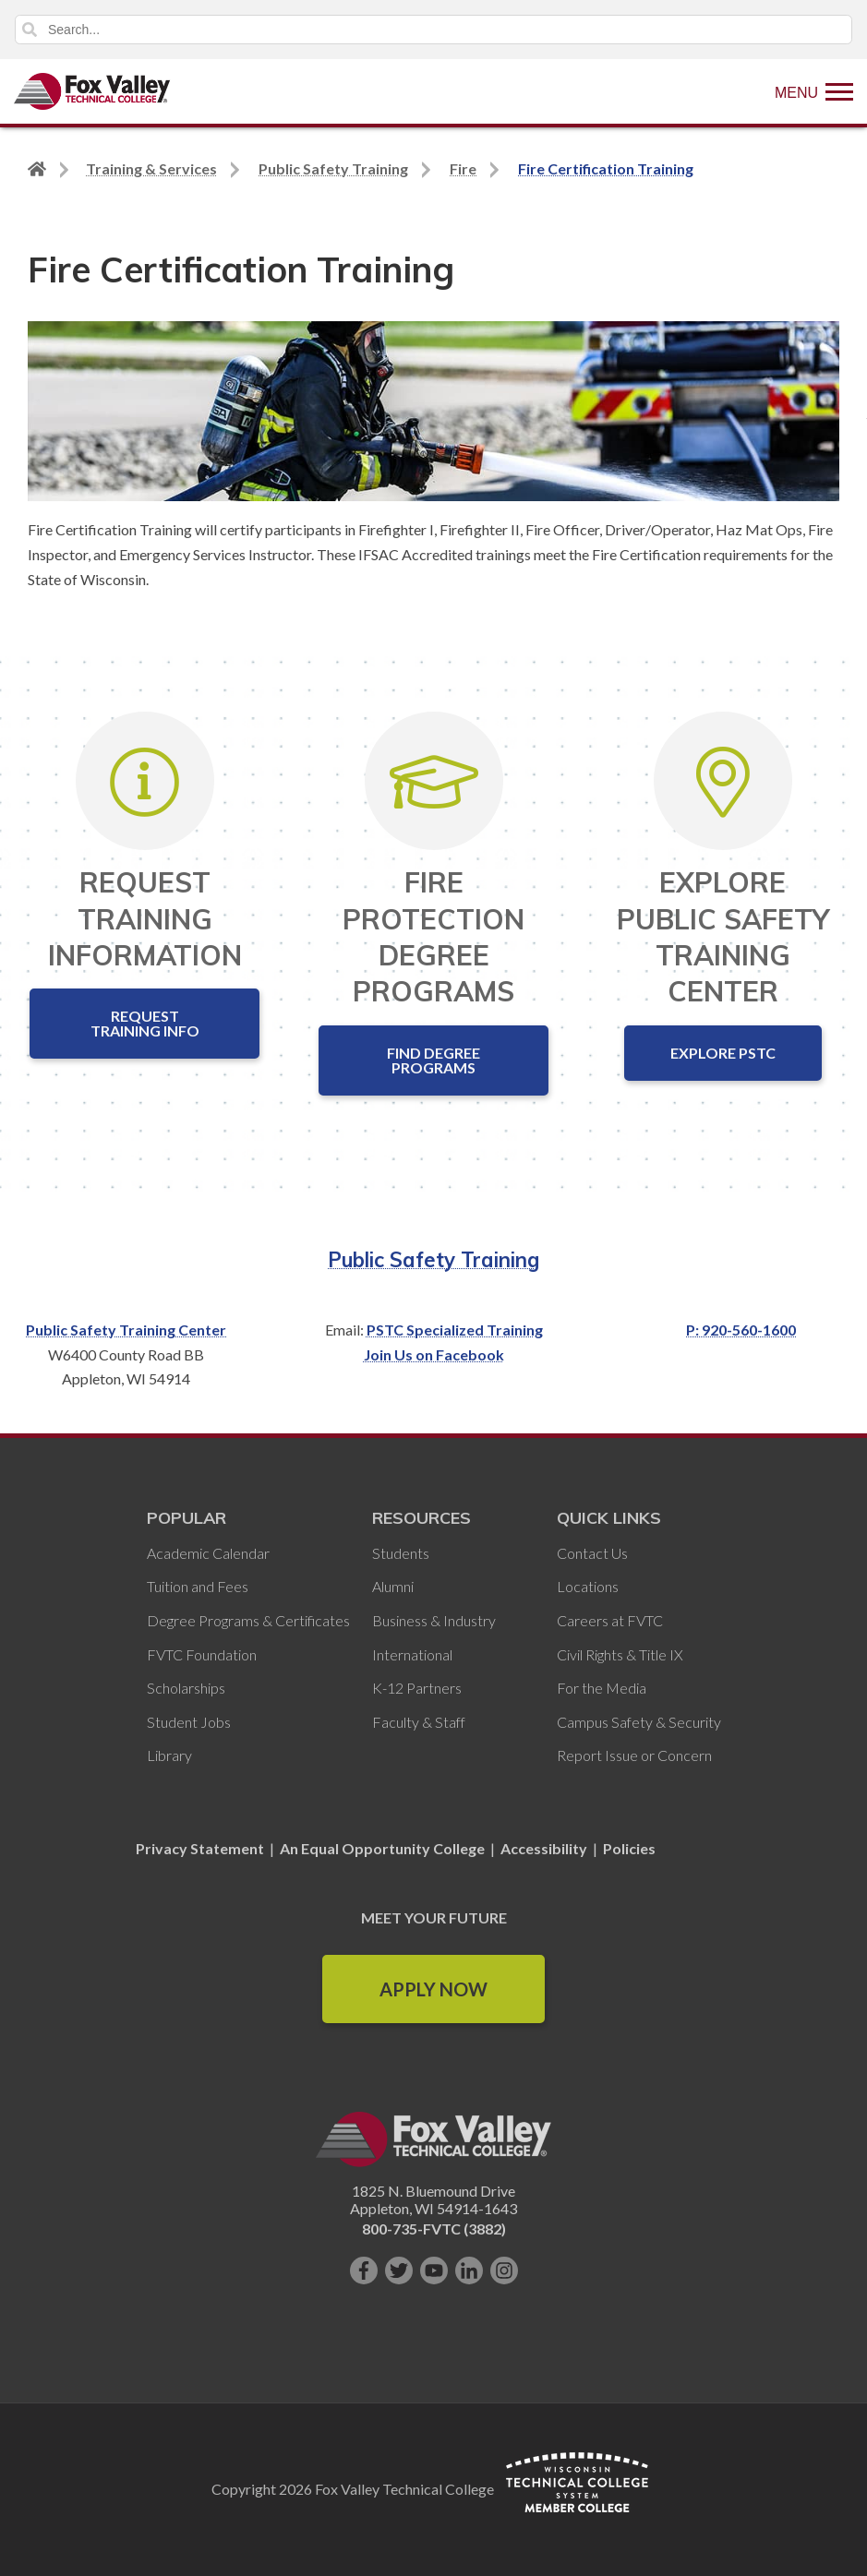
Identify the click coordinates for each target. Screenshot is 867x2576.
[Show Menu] (814, 91)
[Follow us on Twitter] (399, 2270)
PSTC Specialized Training (455, 1329)
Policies (629, 1848)
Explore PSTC (723, 1052)
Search (29, 29)
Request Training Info (144, 1023)
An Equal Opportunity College (382, 1848)
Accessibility (543, 1848)
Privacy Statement (201, 1848)
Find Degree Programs (433, 1060)
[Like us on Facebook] (364, 2270)
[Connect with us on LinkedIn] (469, 2270)
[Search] (433, 29)
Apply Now (433, 1989)
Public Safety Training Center (126, 1329)
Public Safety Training (433, 1260)
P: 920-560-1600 (741, 1329)
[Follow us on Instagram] (504, 2270)
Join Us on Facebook (434, 1354)
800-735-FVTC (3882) (434, 2228)
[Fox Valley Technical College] (92, 91)
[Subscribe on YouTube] (434, 2270)
